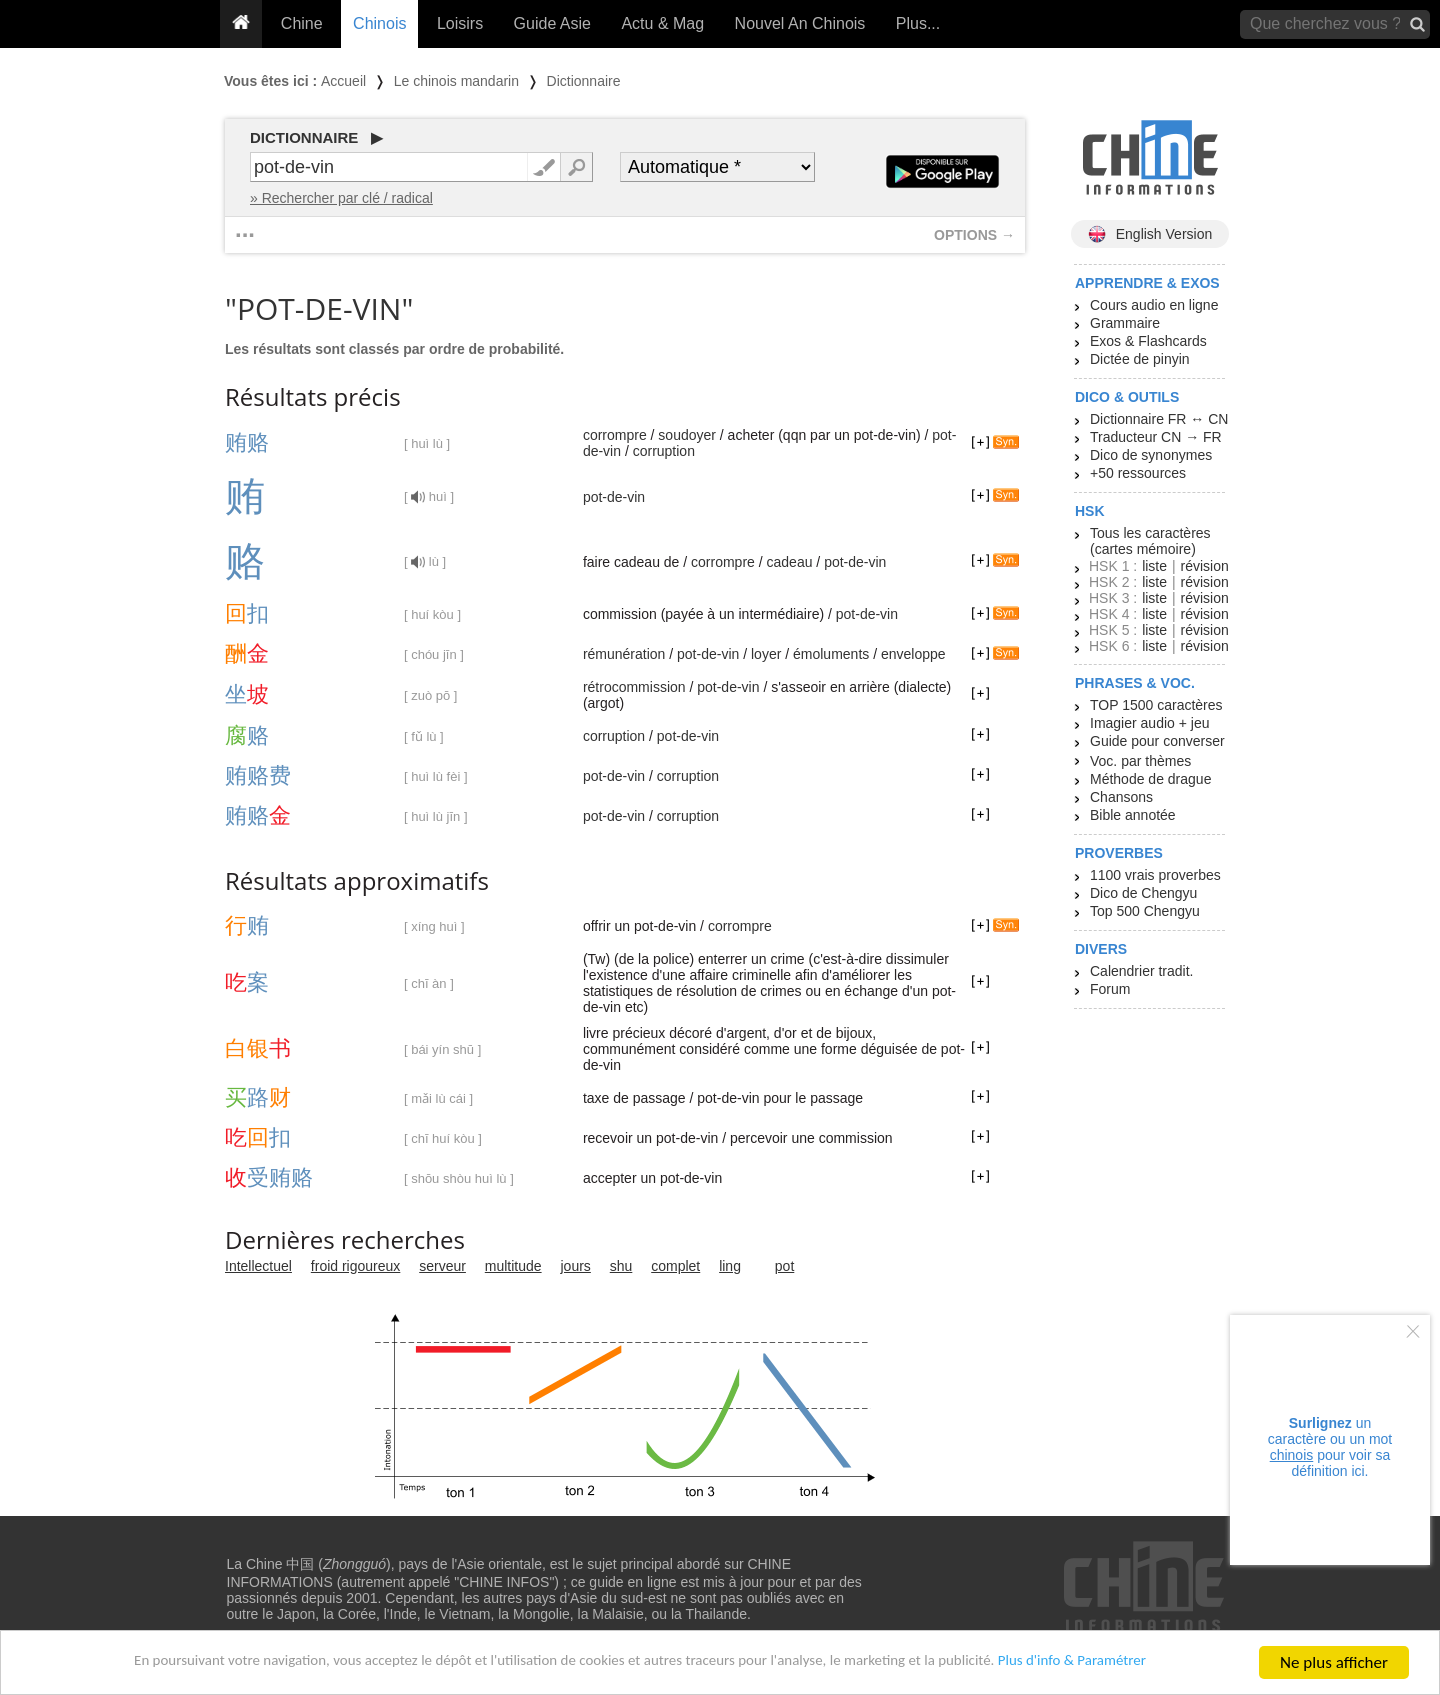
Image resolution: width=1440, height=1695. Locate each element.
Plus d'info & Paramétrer (1131, 1664)
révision (1204, 566)
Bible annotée (1133, 815)
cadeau (790, 562)
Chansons (1121, 797)
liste (1154, 566)
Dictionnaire (584, 81)
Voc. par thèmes (1140, 761)
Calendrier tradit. (1142, 971)
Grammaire (1125, 323)
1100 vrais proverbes (1155, 875)
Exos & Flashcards (1148, 341)
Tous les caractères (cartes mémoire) (1150, 541)
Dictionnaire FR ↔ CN (1159, 419)
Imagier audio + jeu (1149, 723)
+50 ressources (1138, 473)
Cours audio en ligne (1154, 305)
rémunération (624, 654)
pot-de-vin (614, 497)
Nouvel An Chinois (800, 23)
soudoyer (687, 435)
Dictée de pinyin (1140, 359)
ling (730, 1266)
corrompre (615, 435)
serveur (442, 1266)
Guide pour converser (1157, 741)
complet (675, 1266)
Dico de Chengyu (1143, 893)
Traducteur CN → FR (1156, 437)
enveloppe (913, 654)
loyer (766, 654)
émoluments (831, 654)
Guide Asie (552, 23)
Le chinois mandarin (456, 81)
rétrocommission (634, 687)
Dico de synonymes (1151, 455)
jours (576, 1266)
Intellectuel (258, 1266)
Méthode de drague (1150, 779)
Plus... (918, 23)
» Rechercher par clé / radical (341, 198)
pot (784, 1266)
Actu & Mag (662, 23)
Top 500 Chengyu (1145, 911)
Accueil (343, 81)
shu (621, 1266)
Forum (1110, 989)
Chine (302, 23)
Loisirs (460, 23)
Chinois (379, 23)
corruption (664, 451)
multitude (513, 1266)
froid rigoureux (356, 1266)
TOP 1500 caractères (1156, 705)
